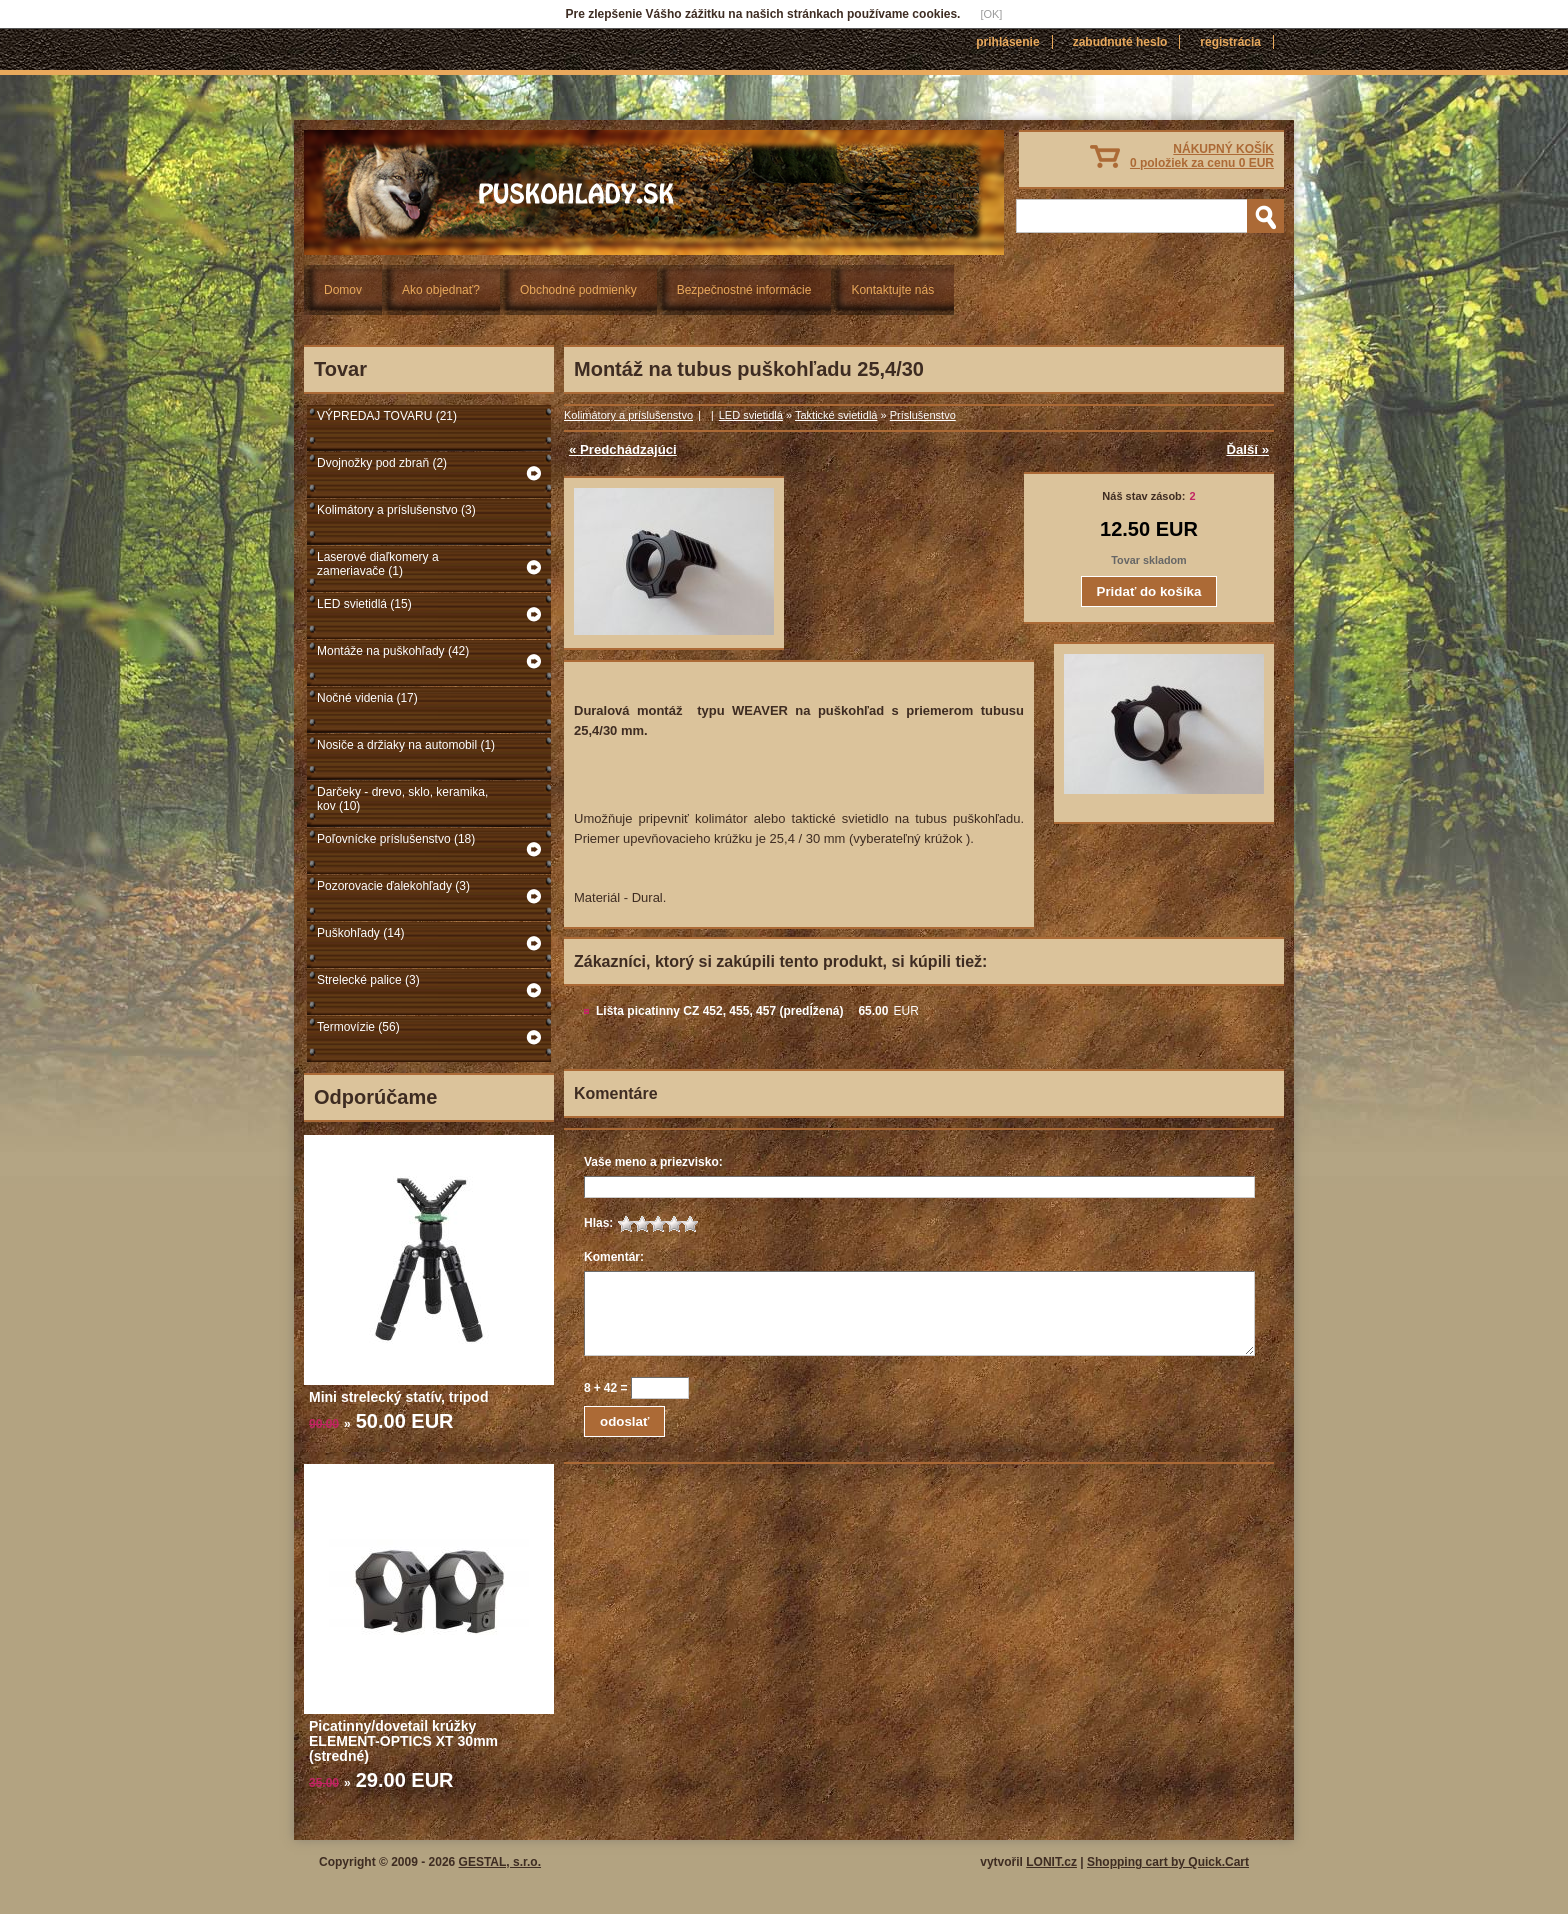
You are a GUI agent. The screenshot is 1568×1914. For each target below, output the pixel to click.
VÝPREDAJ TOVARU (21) (387, 416)
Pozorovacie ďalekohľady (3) (393, 886)
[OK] (991, 14)
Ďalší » (1247, 449)
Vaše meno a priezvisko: (653, 1162)
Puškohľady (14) (361, 933)
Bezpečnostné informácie (744, 290)
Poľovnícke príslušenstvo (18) (396, 839)
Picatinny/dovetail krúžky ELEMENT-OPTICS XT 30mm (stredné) (403, 1741)
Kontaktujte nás (892, 290)
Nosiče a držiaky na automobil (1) (406, 745)
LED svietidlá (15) (364, 604)
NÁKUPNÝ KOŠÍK (1202, 156)
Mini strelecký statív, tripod (398, 1397)
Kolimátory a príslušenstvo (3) (396, 510)
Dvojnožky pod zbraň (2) (382, 463)
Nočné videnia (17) (367, 698)
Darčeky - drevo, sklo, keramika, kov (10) (402, 799)
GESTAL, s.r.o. (500, 1862)
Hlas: (598, 1223)
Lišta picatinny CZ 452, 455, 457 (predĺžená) (719, 1011)
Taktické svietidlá (836, 415)
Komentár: (614, 1257)
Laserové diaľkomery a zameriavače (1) (378, 564)
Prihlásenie (1007, 42)
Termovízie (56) (358, 1027)
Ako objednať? (441, 290)
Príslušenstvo (923, 415)
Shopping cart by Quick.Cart (1168, 1862)
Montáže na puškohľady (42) (393, 651)
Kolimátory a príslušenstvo (628, 415)
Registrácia (1230, 42)
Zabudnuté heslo (1120, 42)
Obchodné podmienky (578, 290)
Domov (343, 290)
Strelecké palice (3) (368, 980)
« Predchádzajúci (623, 449)
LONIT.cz (1051, 1862)
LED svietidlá (751, 415)
